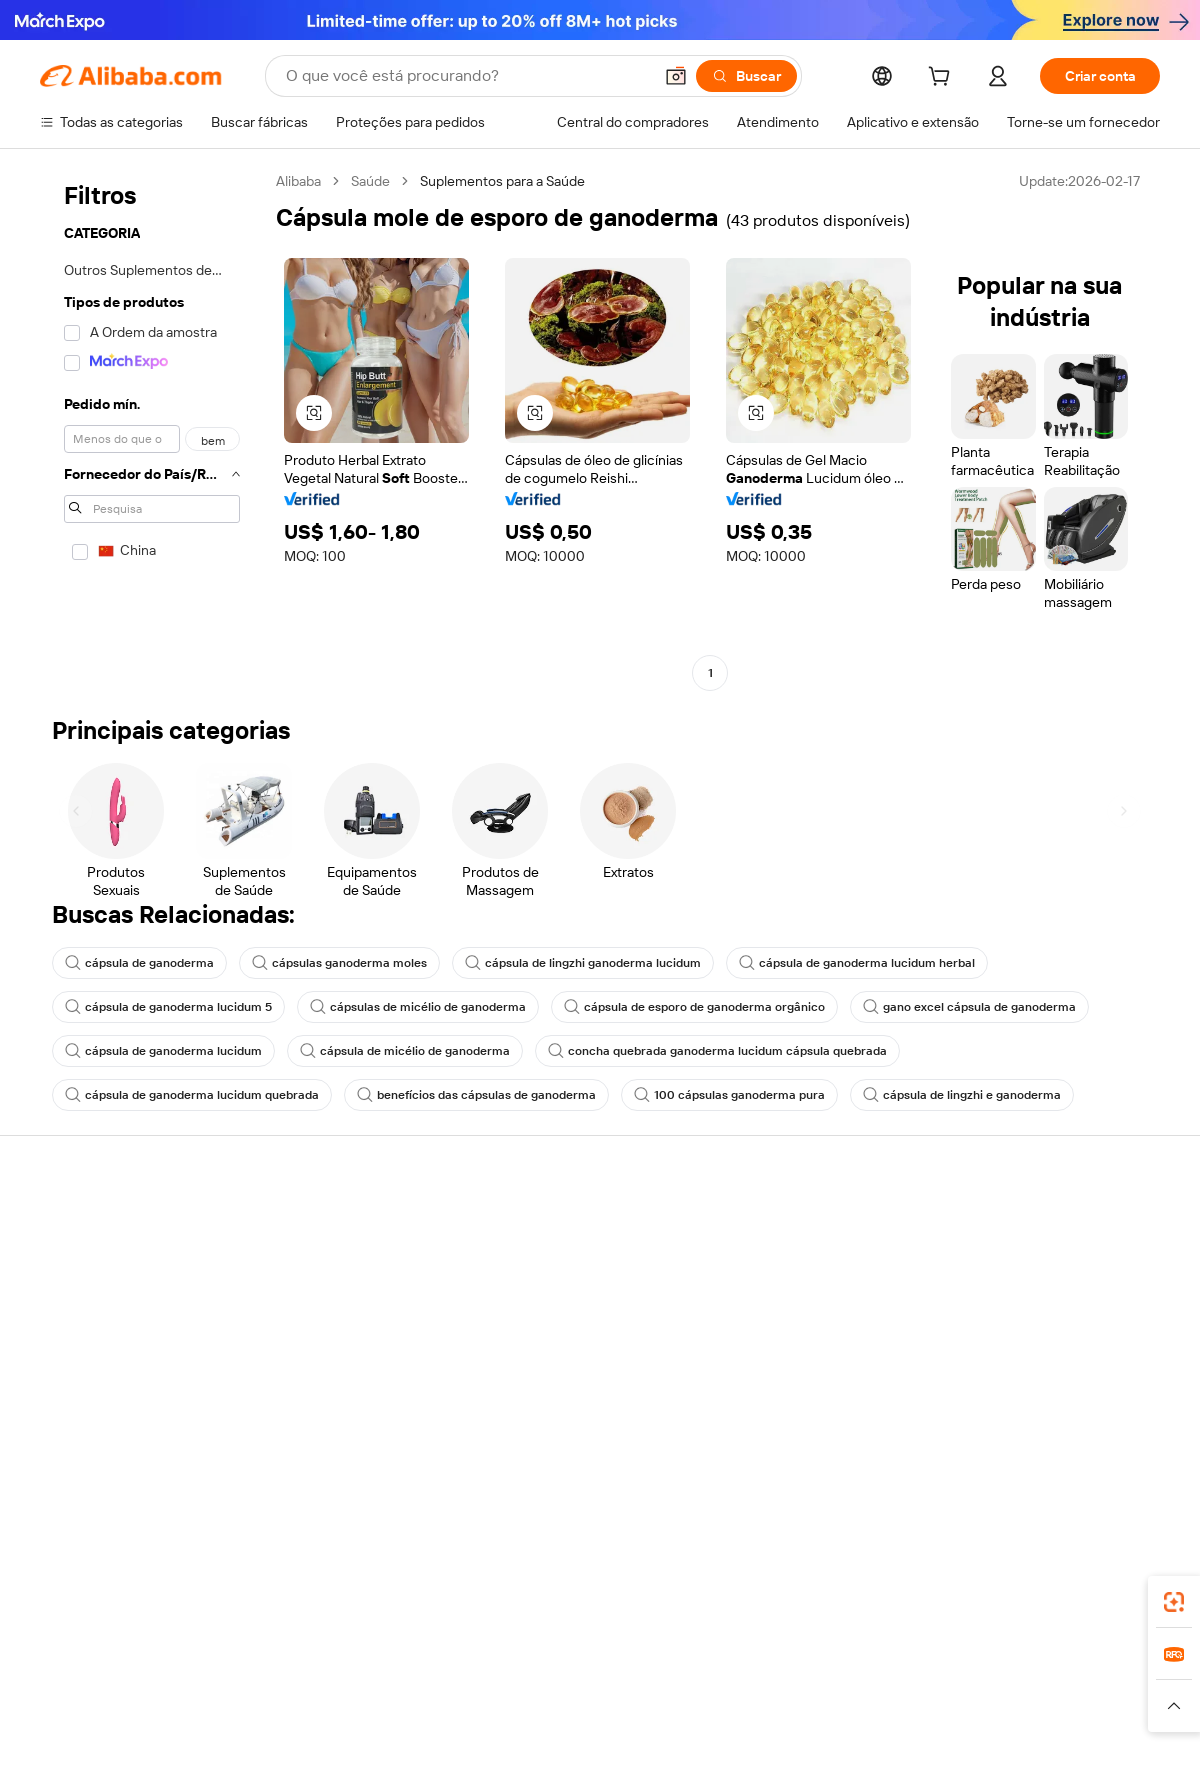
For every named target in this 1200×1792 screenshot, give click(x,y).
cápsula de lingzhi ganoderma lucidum (583, 963)
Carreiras (988, 1341)
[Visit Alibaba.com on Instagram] (1059, 1421)
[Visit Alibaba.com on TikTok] (1119, 1421)
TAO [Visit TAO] (783, 1667)
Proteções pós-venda (337, 1341)
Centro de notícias (1017, 1303)
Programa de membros (571, 1265)
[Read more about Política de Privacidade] (788, 1706)
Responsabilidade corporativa (1052, 1265)
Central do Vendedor (794, 1265)
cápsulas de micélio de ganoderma (418, 1007)
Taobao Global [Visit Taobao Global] (709, 1667)
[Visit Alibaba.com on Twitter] (1029, 1421)
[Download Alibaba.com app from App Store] (945, 1578)
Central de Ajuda (91, 1227)
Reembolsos (79, 1341)
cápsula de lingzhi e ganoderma (962, 1095)
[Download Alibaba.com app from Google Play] (1092, 1578)
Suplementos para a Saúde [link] (502, 181)
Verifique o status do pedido (127, 1303)
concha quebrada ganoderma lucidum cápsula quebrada (717, 1051)
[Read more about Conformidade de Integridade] (1074, 1706)
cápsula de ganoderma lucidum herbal (857, 963)
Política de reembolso (337, 1265)
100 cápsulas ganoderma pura (729, 1095)
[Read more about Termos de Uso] (920, 1706)
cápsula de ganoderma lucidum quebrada (192, 1095)
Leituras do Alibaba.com (574, 1341)
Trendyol (840, 1667)
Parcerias (759, 1341)
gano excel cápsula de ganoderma (969, 1007)
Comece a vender (785, 1227)
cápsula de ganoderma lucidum (163, 1051)
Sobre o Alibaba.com (1023, 1227)
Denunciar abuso (93, 1379)
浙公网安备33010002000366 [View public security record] (884, 1754)
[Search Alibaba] (467, 76)
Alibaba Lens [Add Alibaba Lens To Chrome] (150, 1578)
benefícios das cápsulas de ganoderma (476, 1095)
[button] (676, 76)
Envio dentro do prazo (337, 1303)
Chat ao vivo (78, 1265)
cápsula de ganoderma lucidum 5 (168, 1007)
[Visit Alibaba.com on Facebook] (969, 1421)
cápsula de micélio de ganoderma (405, 1051)
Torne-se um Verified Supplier (822, 1303)
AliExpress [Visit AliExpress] (288, 1667)
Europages (917, 1667)
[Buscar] (746, 76)
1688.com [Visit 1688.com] (367, 1667)
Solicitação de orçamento (579, 1227)
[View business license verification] (773, 1754)
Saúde (370, 181)
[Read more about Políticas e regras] (86, 1706)
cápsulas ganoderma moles (339, 963)
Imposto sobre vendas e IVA (587, 1303)
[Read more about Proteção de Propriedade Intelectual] (590, 1706)
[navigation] (152, 429)
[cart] (943, 79)
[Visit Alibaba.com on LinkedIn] (999, 1421)
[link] (1174, 1602)
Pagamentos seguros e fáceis (362, 1227)
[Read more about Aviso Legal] (188, 1706)
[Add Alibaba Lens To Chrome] (350, 1578)
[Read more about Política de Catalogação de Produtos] (349, 1706)
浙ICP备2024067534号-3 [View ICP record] (1084, 1754)
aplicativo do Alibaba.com (779, 1578)
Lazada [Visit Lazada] (627, 1667)
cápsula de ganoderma (139, 963)
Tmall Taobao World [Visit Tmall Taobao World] (475, 1667)
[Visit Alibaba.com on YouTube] (1089, 1421)
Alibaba (298, 181)
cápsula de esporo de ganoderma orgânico (694, 1007)
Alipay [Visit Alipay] (570, 1667)
